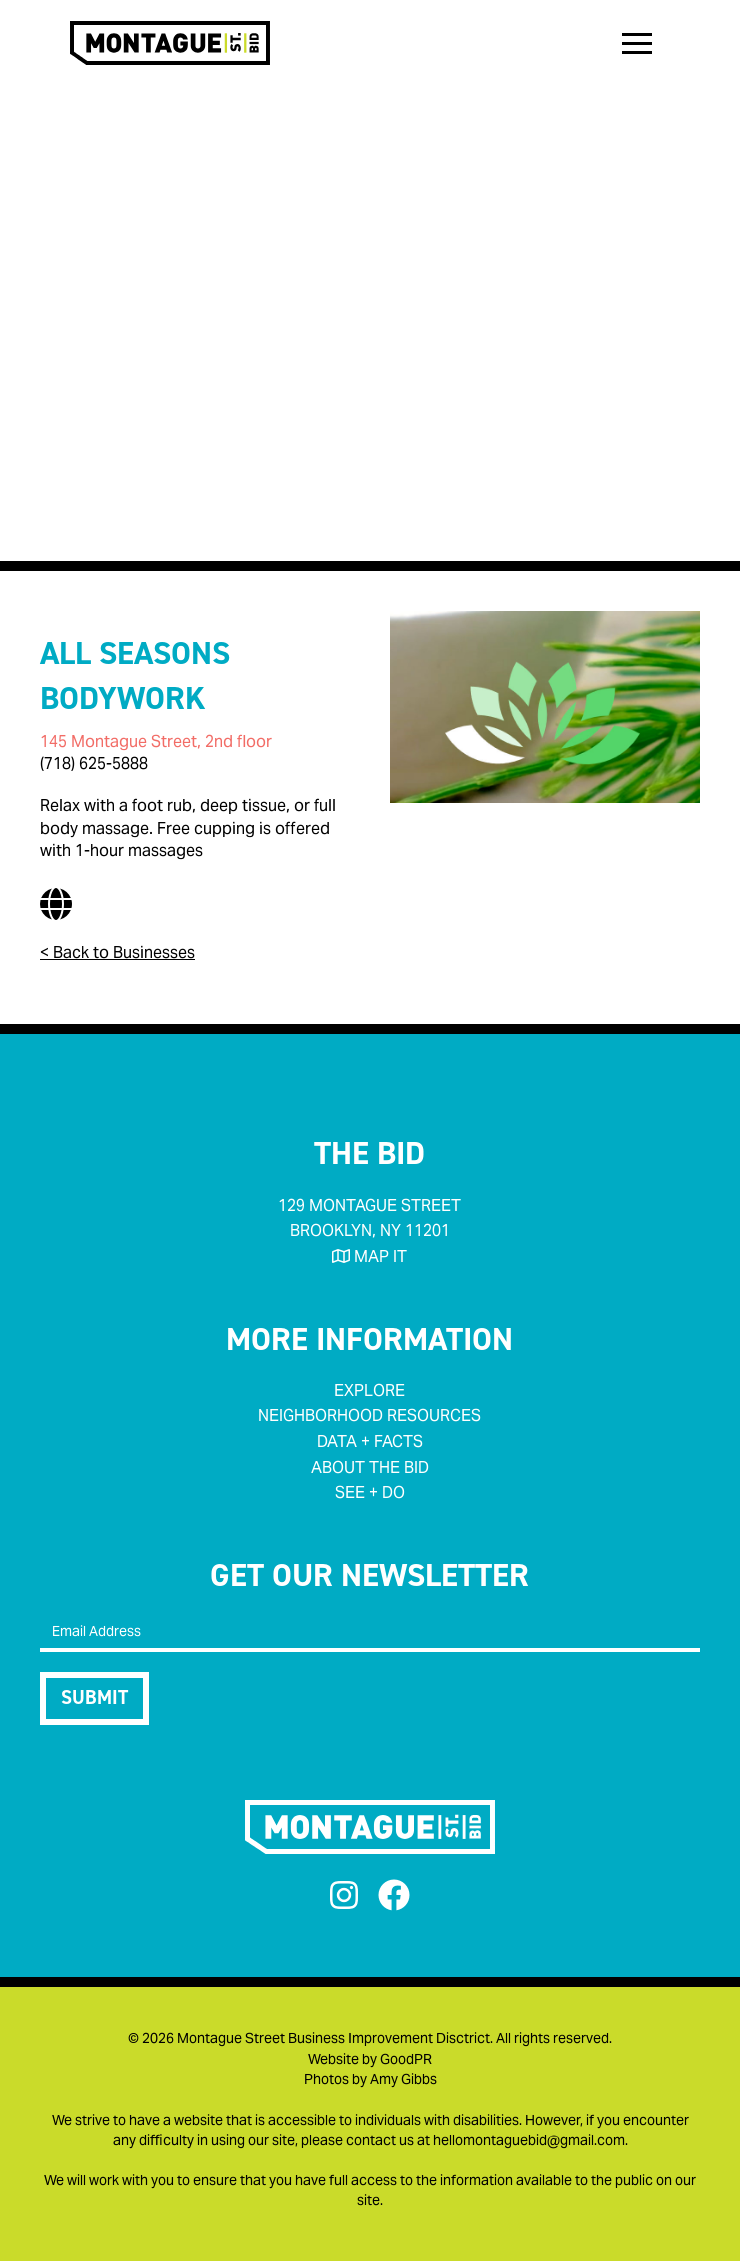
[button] (637, 43)
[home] (165, 43)
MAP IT (369, 1256)
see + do (370, 1492)
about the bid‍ (370, 1467)
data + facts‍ (370, 1441)
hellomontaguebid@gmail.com (529, 2140)
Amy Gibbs (403, 2079)
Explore (369, 1390)
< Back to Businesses (117, 952)
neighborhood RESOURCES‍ (369, 1415)
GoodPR (406, 2059)
